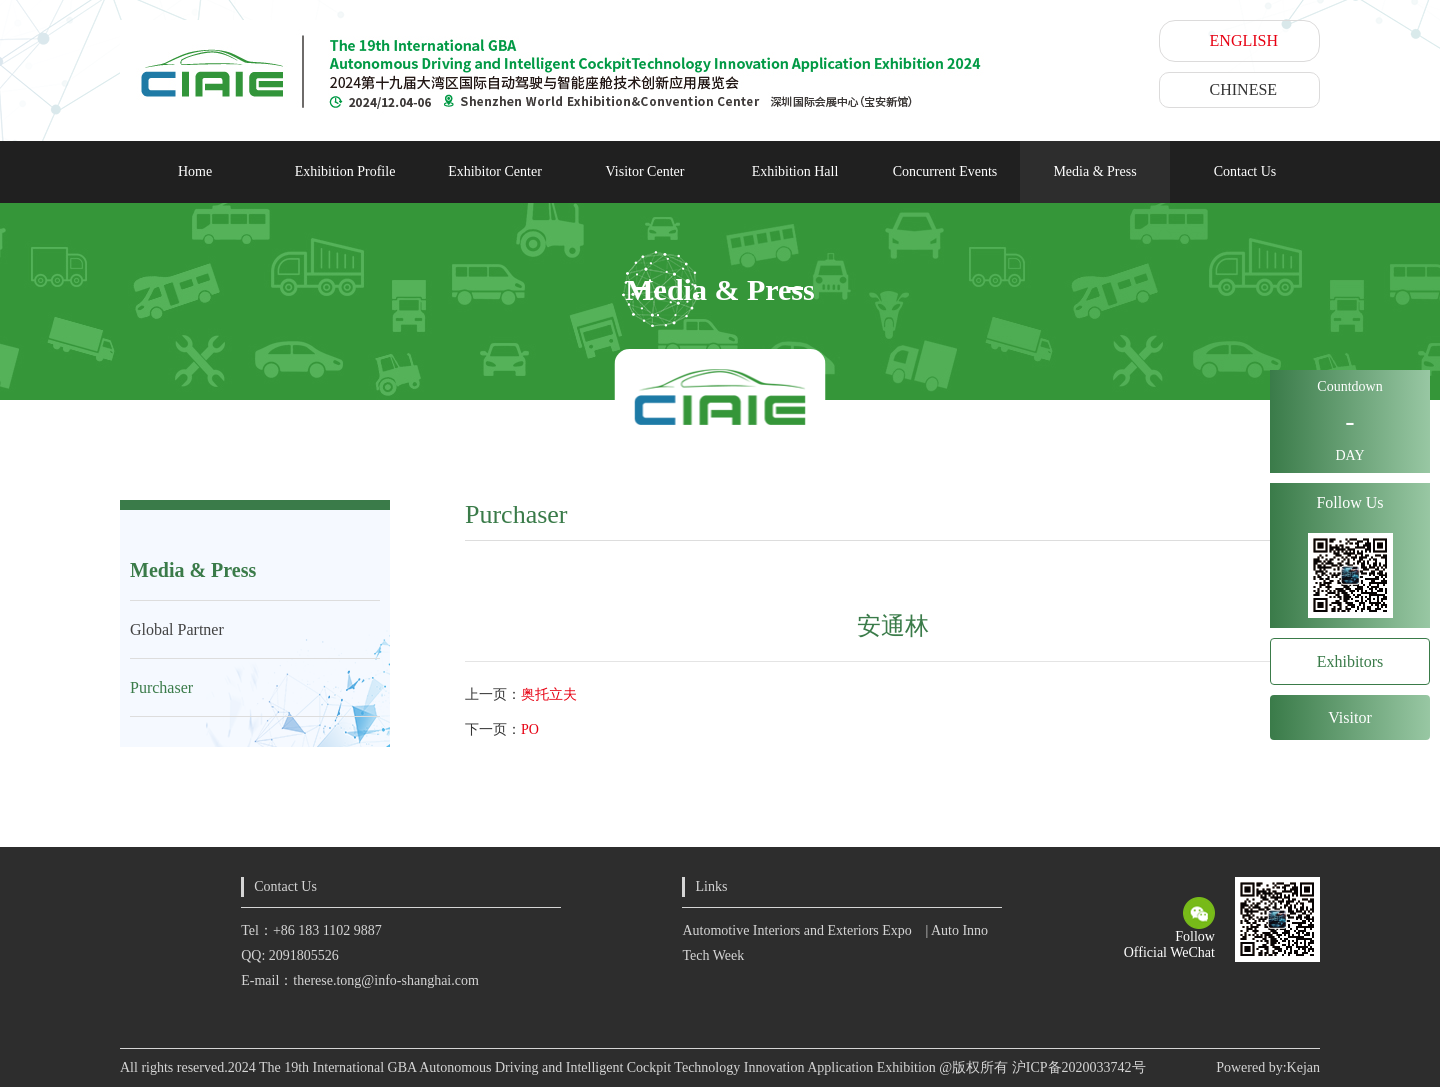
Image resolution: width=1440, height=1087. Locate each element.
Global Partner (177, 629)
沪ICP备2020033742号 (1079, 1067)
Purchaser (161, 687)
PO (530, 729)
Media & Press (1094, 171)
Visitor (1349, 717)
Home (195, 171)
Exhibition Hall (795, 171)
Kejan (1303, 1067)
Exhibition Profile (345, 171)
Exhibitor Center (495, 171)
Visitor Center (645, 171)
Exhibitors (1350, 661)
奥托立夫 (549, 694)
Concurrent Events (945, 171)
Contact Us (1245, 171)
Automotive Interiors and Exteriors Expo (796, 930)
